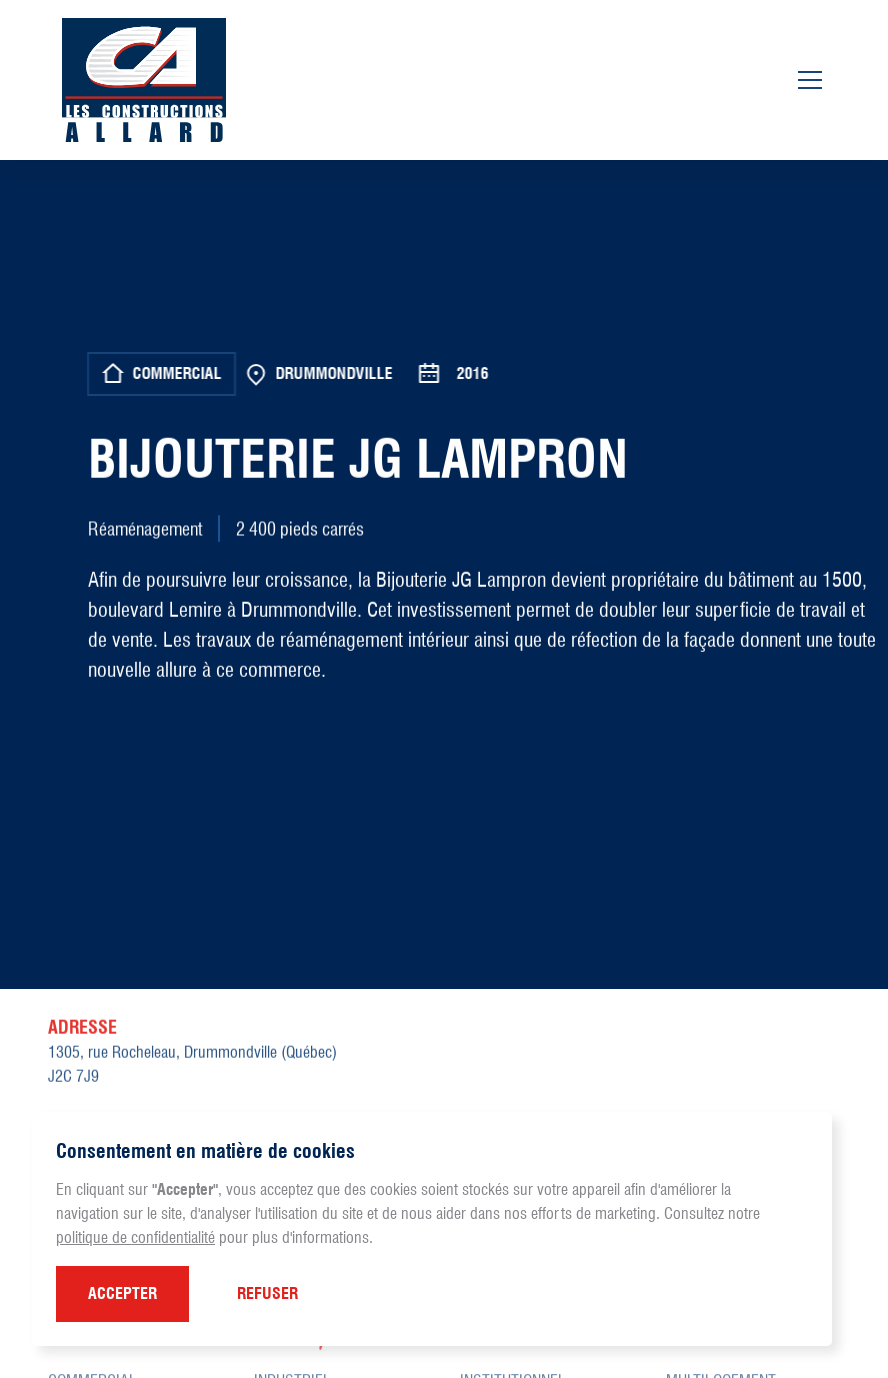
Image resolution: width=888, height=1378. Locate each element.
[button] (122, 1294)
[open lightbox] (447, 801)
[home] (144, 79)
